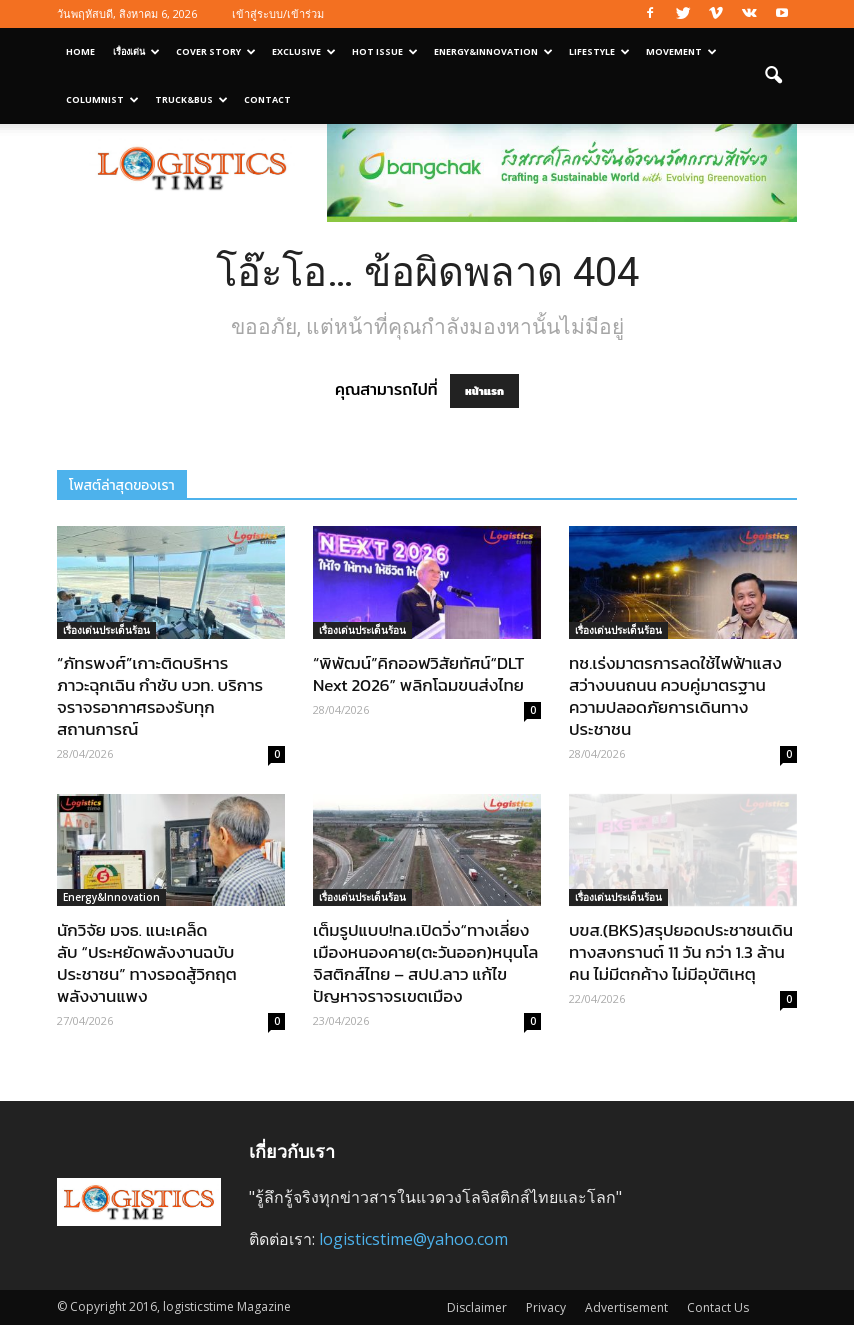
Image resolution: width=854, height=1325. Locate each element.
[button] (773, 76)
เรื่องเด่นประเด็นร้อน (106, 630)
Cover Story (216, 51)
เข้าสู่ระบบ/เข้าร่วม (278, 13)
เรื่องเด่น (136, 51)
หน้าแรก (484, 391)
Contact (267, 99)
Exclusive (304, 51)
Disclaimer (477, 1307)
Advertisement (626, 1307)
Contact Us (718, 1307)
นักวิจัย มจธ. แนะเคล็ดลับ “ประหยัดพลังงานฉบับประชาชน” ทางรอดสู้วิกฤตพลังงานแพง (147, 963)
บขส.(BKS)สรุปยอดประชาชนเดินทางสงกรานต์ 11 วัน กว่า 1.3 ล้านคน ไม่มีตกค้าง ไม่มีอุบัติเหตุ (681, 952)
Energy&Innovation (493, 51)
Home (80, 51)
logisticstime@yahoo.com (413, 1239)
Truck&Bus (191, 99)
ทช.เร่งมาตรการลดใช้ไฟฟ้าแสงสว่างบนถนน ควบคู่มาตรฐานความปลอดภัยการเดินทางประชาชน (675, 696)
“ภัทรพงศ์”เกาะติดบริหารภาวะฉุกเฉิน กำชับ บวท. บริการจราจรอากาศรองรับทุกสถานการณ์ (160, 696)
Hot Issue (385, 51)
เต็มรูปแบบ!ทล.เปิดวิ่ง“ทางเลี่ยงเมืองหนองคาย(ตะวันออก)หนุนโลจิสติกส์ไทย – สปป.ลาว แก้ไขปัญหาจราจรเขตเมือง (425, 963)
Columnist (102, 99)
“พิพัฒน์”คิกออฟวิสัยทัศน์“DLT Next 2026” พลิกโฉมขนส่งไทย (418, 674)
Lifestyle (599, 51)
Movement (681, 51)
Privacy (546, 1307)
